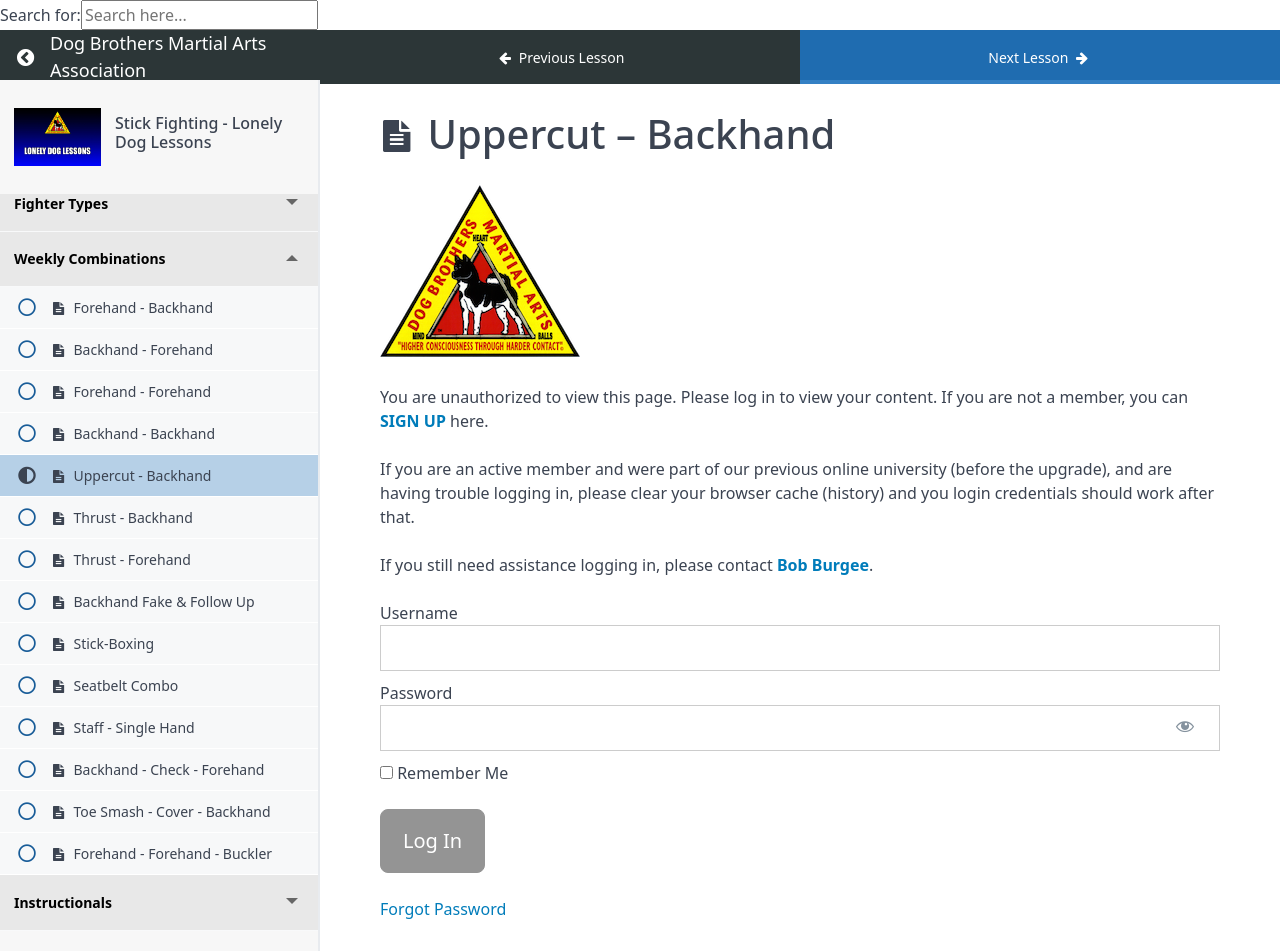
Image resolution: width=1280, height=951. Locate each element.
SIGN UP (413, 421)
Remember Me (444, 773)
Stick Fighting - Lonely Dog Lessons (198, 132)
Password (416, 693)
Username (419, 613)
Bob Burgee (823, 565)
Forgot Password (443, 909)
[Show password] (1185, 728)
